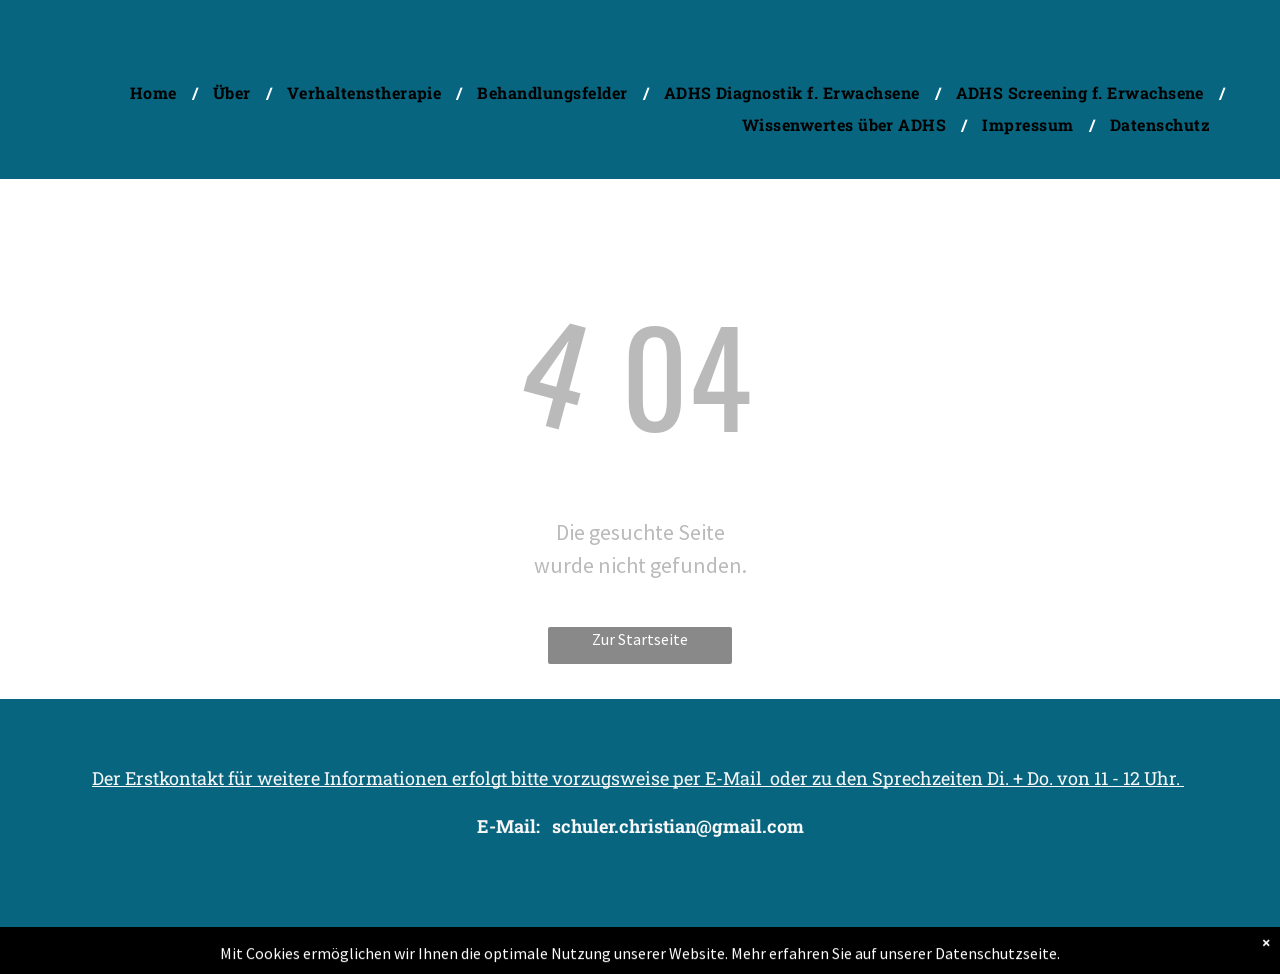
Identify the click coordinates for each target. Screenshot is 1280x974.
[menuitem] (156, 92)
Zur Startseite (640, 639)
